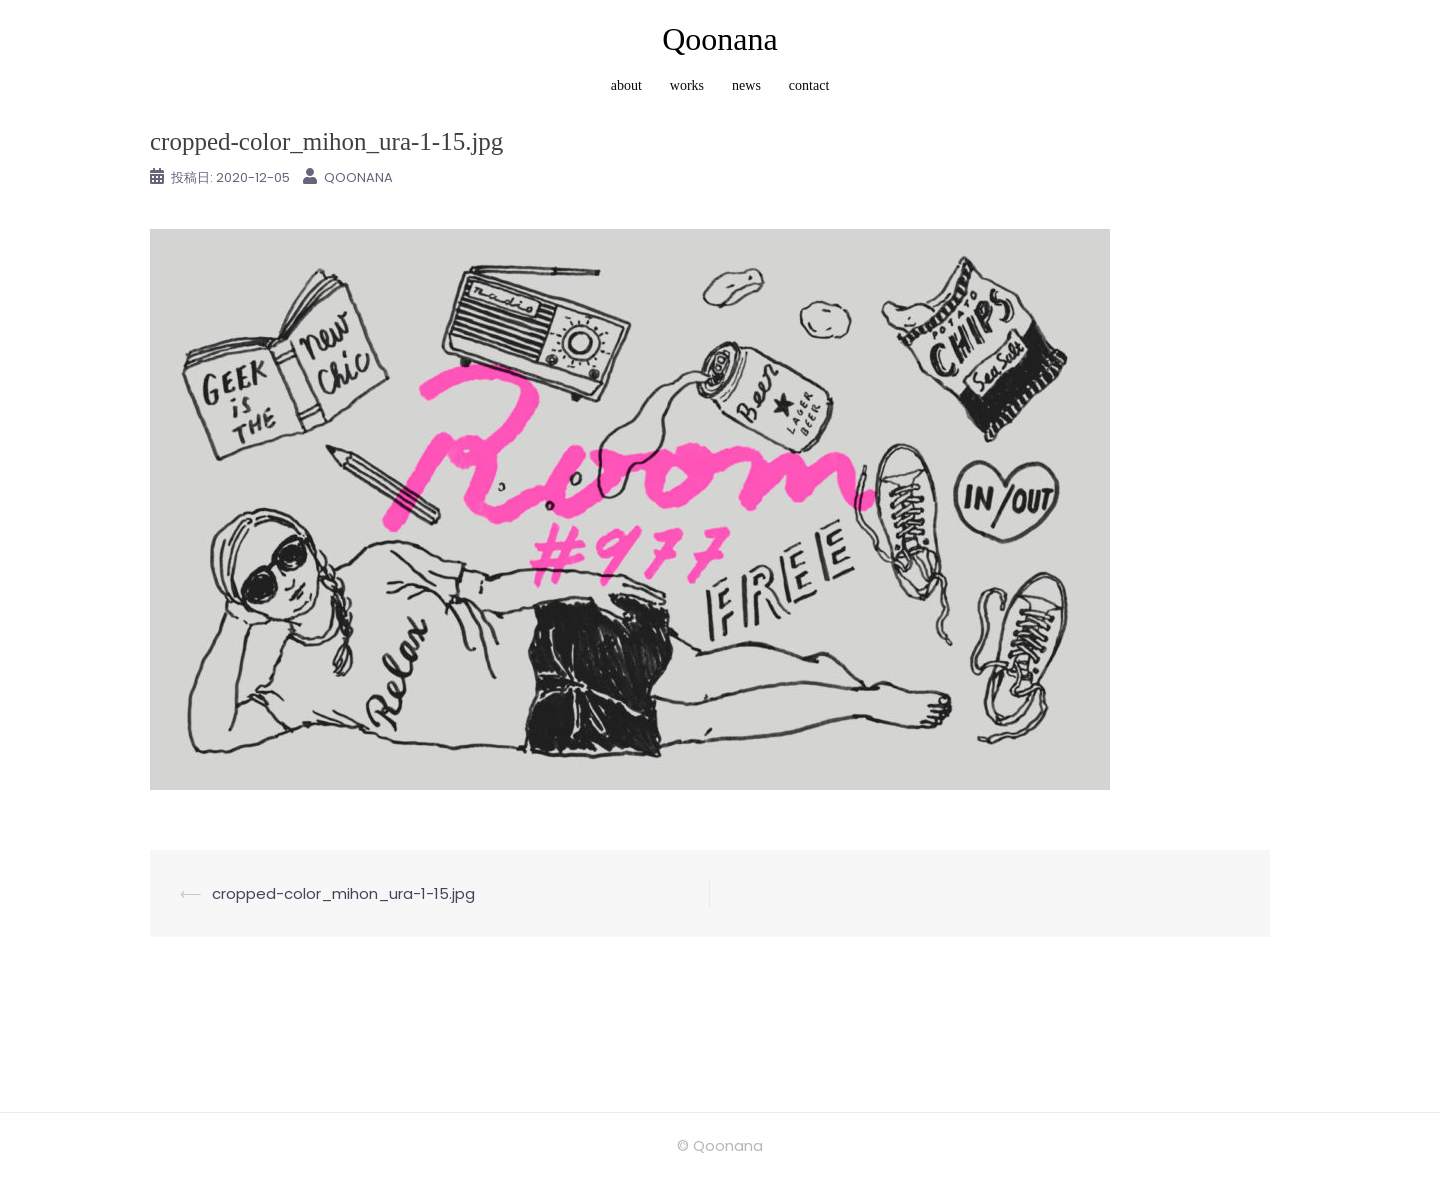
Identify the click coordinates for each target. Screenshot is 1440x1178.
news (746, 85)
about (626, 85)
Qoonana (720, 39)
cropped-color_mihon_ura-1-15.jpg (343, 893)
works (687, 85)
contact (809, 85)
